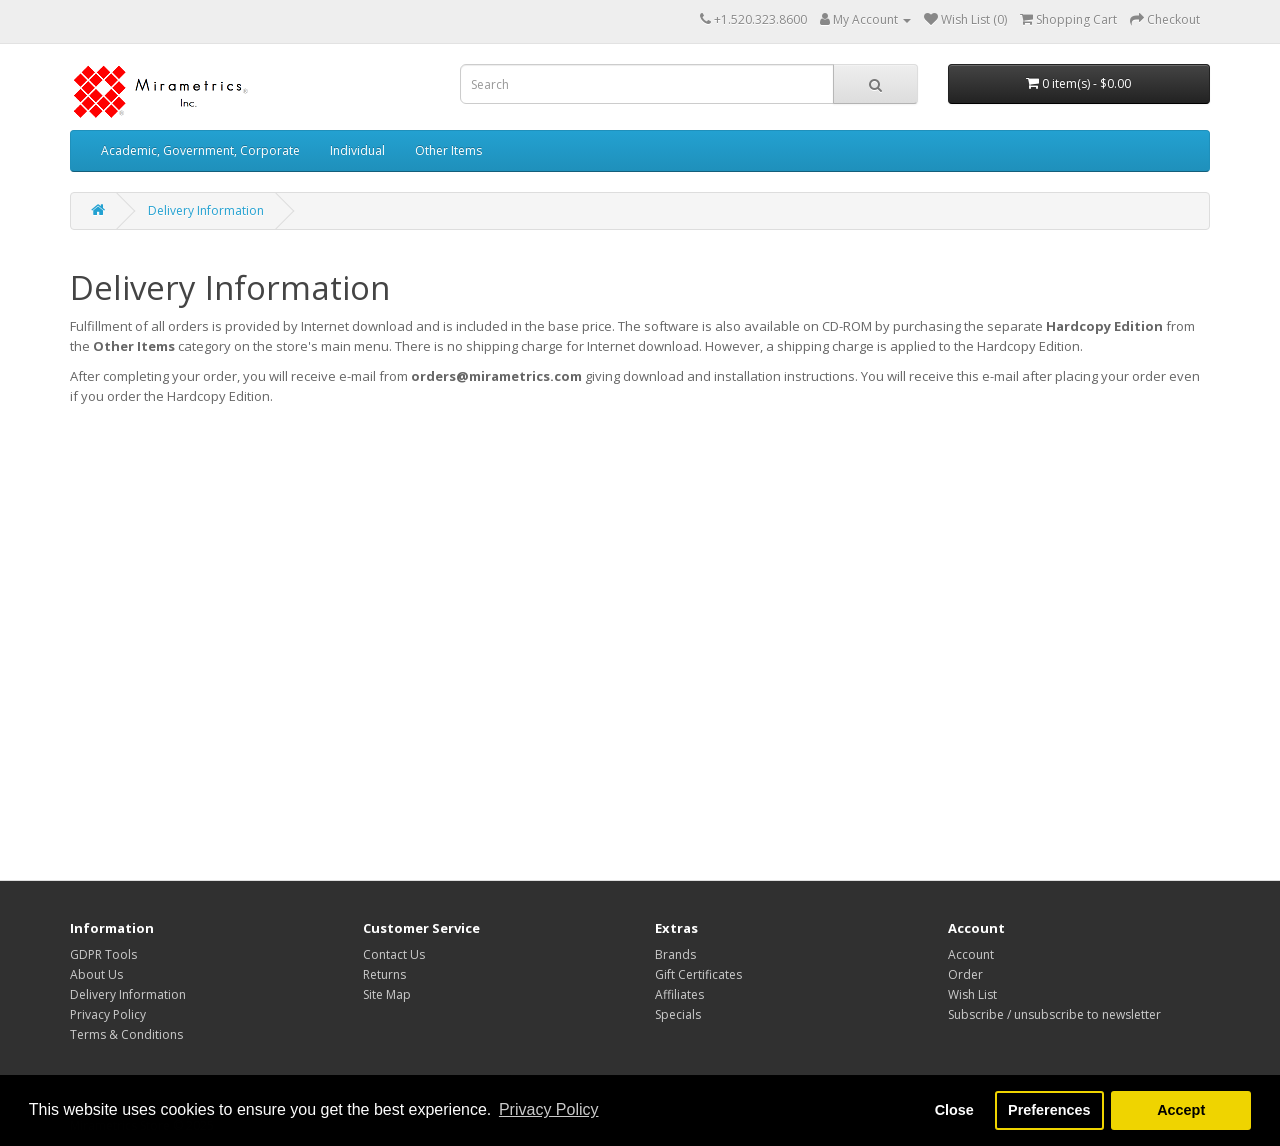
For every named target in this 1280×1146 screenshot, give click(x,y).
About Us (96, 974)
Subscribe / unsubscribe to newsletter (1054, 1014)
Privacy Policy (108, 1014)
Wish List (972, 994)
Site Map (387, 994)
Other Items (448, 150)
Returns (384, 974)
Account (971, 954)
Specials (678, 1014)
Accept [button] (1181, 1110)
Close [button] (954, 1110)
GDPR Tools (103, 954)
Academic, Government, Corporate (200, 150)
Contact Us (394, 954)
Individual (357, 150)
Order (965, 974)
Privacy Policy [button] (549, 1109)
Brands (675, 954)
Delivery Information (206, 210)
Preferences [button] (1049, 1110)
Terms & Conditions (126, 1034)
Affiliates (679, 994)
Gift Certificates (698, 974)
